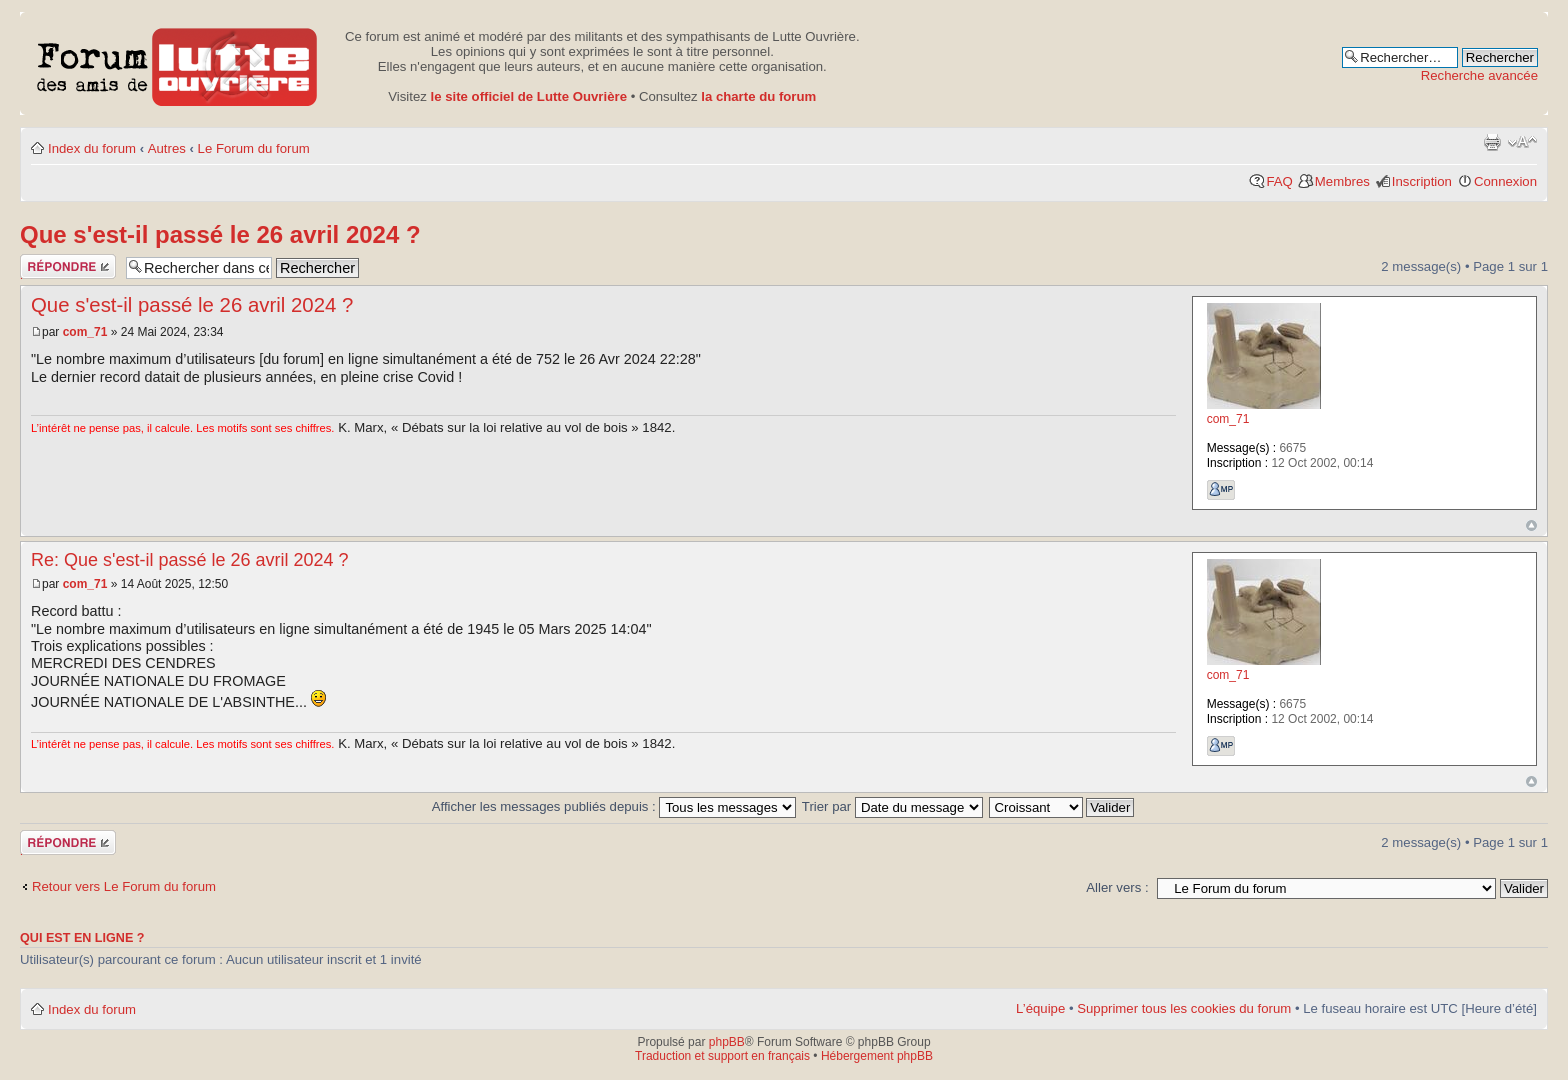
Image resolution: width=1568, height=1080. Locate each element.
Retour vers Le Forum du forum (124, 886)
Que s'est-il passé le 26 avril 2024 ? (220, 234)
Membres (1342, 181)
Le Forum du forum (254, 148)
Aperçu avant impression (1492, 142)
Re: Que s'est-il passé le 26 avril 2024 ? (190, 560)
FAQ (1279, 181)
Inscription (1422, 181)
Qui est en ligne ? (82, 938)
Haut (1531, 525)
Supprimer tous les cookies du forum (1184, 1008)
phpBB (727, 1042)
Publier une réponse (68, 266)
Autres (167, 148)
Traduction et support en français (722, 1056)
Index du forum (92, 148)
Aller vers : (1117, 887)
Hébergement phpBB (877, 1056)
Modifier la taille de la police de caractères (1522, 142)
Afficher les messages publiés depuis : (614, 806)
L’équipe (1040, 1008)
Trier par (892, 806)
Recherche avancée (1479, 75)
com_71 (85, 332)
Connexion (1505, 181)
